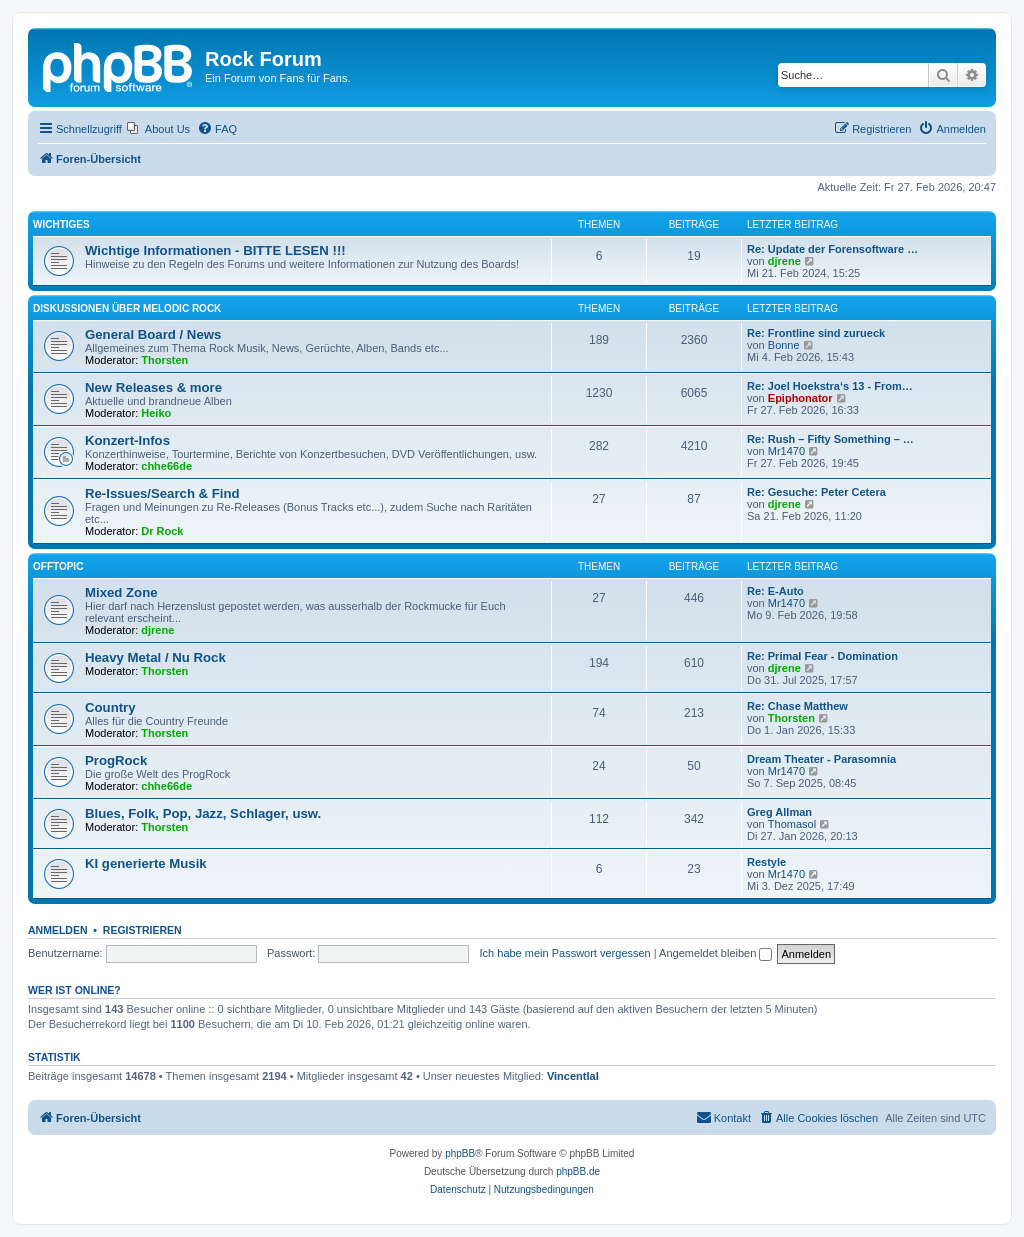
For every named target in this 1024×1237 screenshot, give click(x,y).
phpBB (460, 1153)
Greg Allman (779, 812)
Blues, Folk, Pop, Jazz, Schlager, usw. (203, 813)
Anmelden (58, 930)
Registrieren (142, 930)
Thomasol (792, 824)
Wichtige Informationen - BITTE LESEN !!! (215, 250)
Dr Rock (162, 531)
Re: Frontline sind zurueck (816, 333)
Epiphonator (800, 398)
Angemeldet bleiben (715, 953)
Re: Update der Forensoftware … (832, 249)
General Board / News (153, 334)
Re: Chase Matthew (797, 706)
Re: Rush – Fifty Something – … (830, 439)
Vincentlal (573, 1076)
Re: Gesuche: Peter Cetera (816, 492)
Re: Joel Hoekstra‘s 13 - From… (830, 386)
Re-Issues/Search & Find (162, 493)
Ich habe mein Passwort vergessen (565, 953)
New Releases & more (153, 387)
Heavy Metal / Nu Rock (155, 657)
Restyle (766, 862)
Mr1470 (786, 451)
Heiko (156, 413)
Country (110, 707)
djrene (784, 261)
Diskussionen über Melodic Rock (127, 308)
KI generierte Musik (146, 863)
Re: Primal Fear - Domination (822, 656)
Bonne (784, 345)
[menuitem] (158, 129)
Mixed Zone (121, 592)
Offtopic (58, 566)
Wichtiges (61, 224)
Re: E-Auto (775, 591)
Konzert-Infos (127, 440)
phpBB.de (578, 1171)
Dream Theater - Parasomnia (821, 759)
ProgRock (116, 760)
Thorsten (164, 360)
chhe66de (166, 466)
